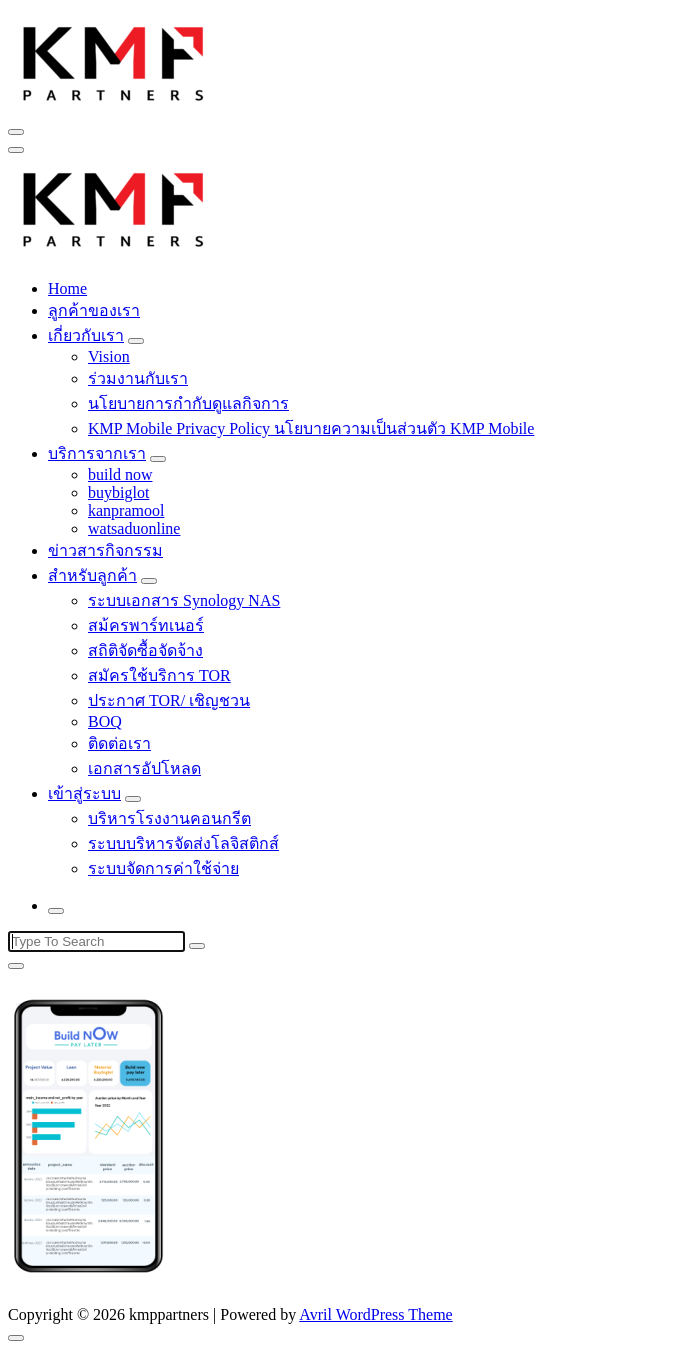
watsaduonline (134, 528)
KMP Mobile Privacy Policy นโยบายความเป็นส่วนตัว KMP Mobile (311, 428)
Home (67, 288)
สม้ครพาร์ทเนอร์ (146, 625)
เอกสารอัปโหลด (144, 768)
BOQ (105, 721)
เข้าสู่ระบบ (84, 793)
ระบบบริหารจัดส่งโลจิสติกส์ (183, 843)
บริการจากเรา (97, 453)
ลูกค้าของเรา (94, 310)
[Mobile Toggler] (136, 341)
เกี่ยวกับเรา (86, 335)
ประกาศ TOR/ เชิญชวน (169, 700)
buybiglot (118, 492)
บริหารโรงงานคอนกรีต (169, 818)
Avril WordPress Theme (375, 1314)
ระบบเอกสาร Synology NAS (184, 600)
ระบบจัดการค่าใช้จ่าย (163, 868)
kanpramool (126, 510)
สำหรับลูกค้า (92, 575)
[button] (114, 61)
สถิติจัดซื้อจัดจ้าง (145, 650)
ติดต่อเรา (119, 743)
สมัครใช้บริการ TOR (159, 675)
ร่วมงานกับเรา (138, 378)
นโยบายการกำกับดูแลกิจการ (188, 403)
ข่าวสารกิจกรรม (105, 550)
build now (120, 474)
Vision (109, 356)
